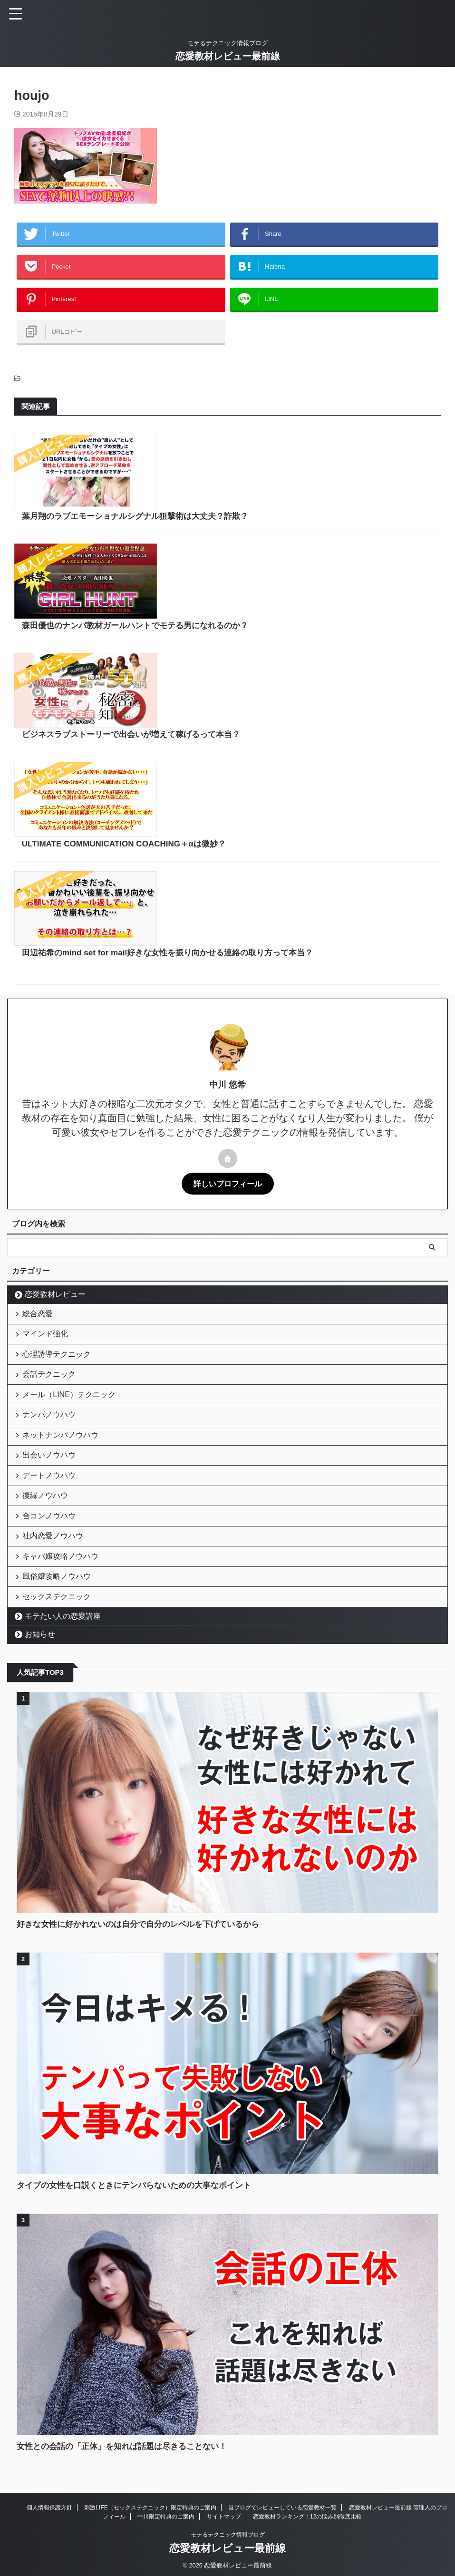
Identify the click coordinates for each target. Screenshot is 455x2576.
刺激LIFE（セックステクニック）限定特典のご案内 (150, 2519)
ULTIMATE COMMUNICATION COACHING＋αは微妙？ (271, 742)
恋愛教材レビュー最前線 (227, 56)
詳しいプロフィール (227, 1128)
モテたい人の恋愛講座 (63, 1628)
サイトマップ (224, 2528)
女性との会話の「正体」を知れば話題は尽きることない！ (128, 2458)
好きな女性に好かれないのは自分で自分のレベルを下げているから (145, 1936)
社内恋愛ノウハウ (55, 1532)
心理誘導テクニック (59, 1309)
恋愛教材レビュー (55, 1239)
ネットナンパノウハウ (63, 1408)
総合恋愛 (40, 1260)
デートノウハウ (51, 1458)
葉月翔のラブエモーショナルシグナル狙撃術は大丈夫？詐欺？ (284, 459)
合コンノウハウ (51, 1507)
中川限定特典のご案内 (165, 2528)
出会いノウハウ (51, 1433)
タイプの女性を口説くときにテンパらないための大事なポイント (141, 2197)
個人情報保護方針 (49, 2519)
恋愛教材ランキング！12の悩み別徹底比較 (307, 2528)
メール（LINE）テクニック (71, 1359)
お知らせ (40, 1646)
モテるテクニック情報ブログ (228, 2546)
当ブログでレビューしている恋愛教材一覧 (282, 2519)
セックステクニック (59, 1606)
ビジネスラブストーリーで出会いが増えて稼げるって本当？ (279, 648)
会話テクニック (51, 1334)
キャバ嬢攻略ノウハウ (63, 1557)
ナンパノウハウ (51, 1384)
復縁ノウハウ (47, 1482)
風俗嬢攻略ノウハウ (59, 1581)
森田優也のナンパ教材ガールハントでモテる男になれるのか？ (284, 553)
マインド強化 (47, 1285)
